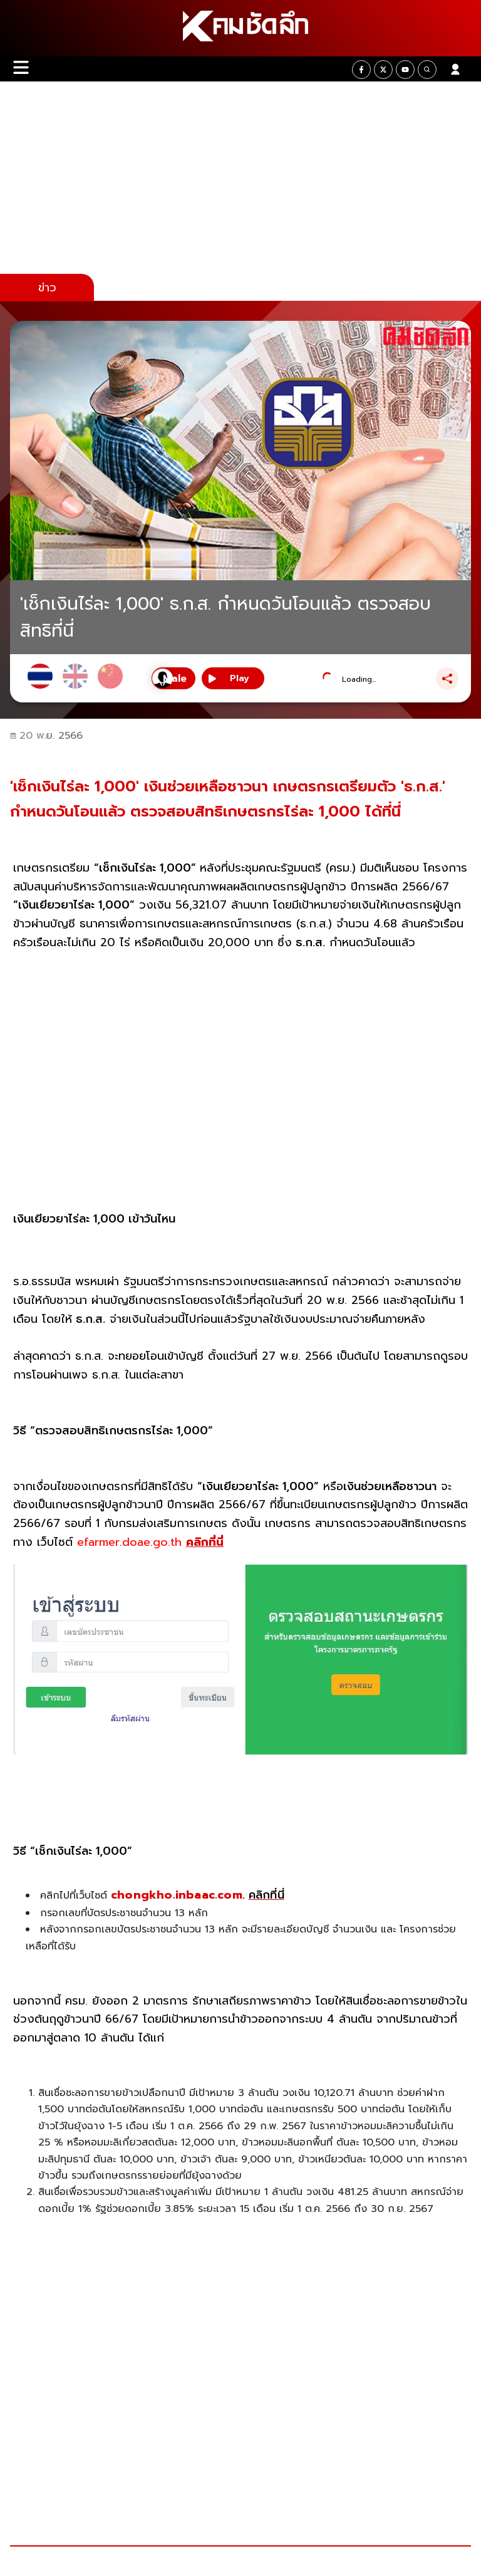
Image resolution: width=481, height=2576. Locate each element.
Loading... (359, 679)
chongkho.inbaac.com (176, 1895)
